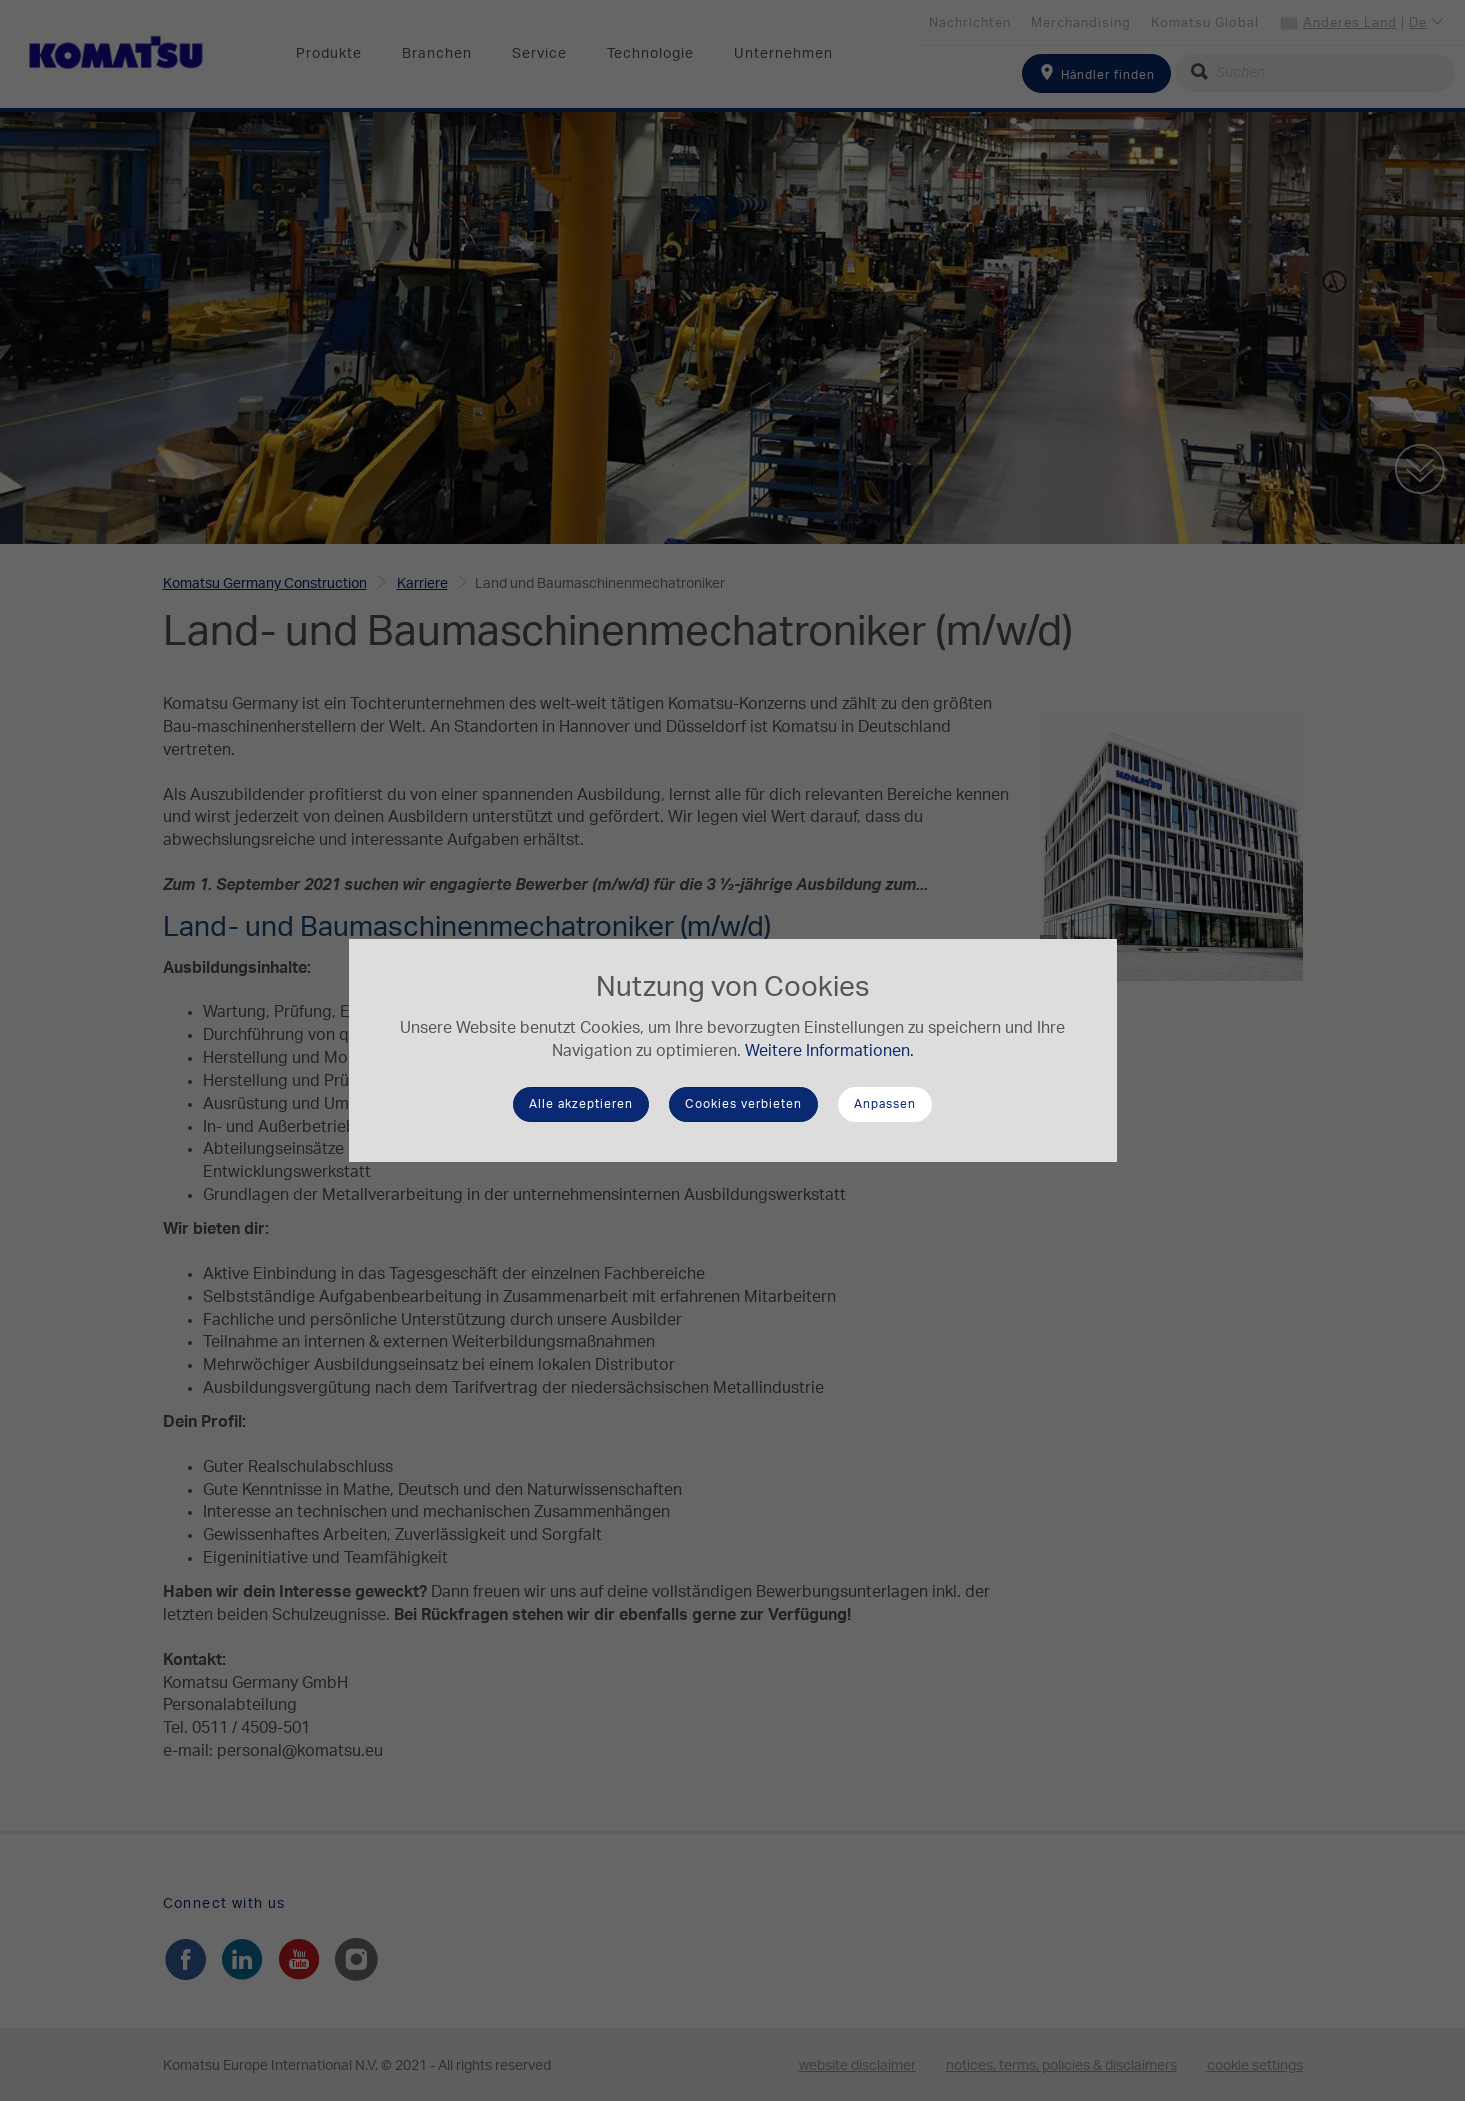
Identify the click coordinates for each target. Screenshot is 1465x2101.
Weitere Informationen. (829, 1051)
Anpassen (885, 1104)
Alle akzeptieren (581, 1104)
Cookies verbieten (743, 1104)
